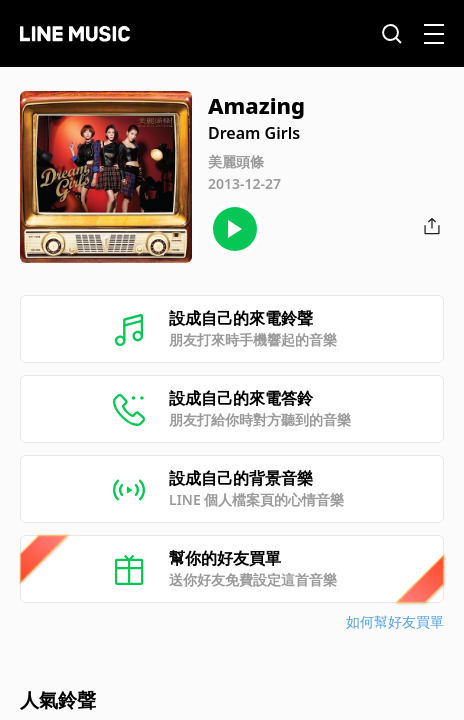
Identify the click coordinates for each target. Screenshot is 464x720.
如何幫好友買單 (395, 621)
